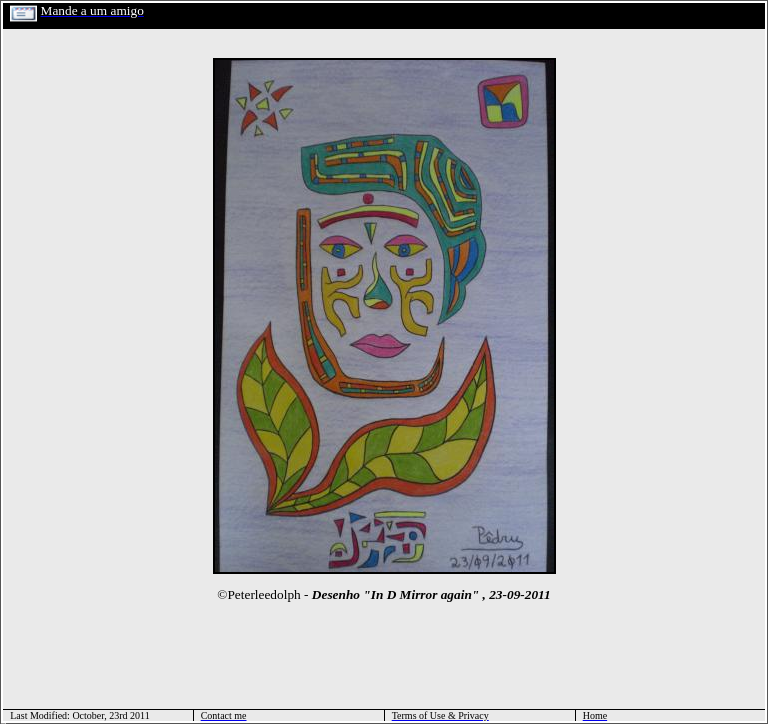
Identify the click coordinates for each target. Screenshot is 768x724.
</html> (3, 721)
